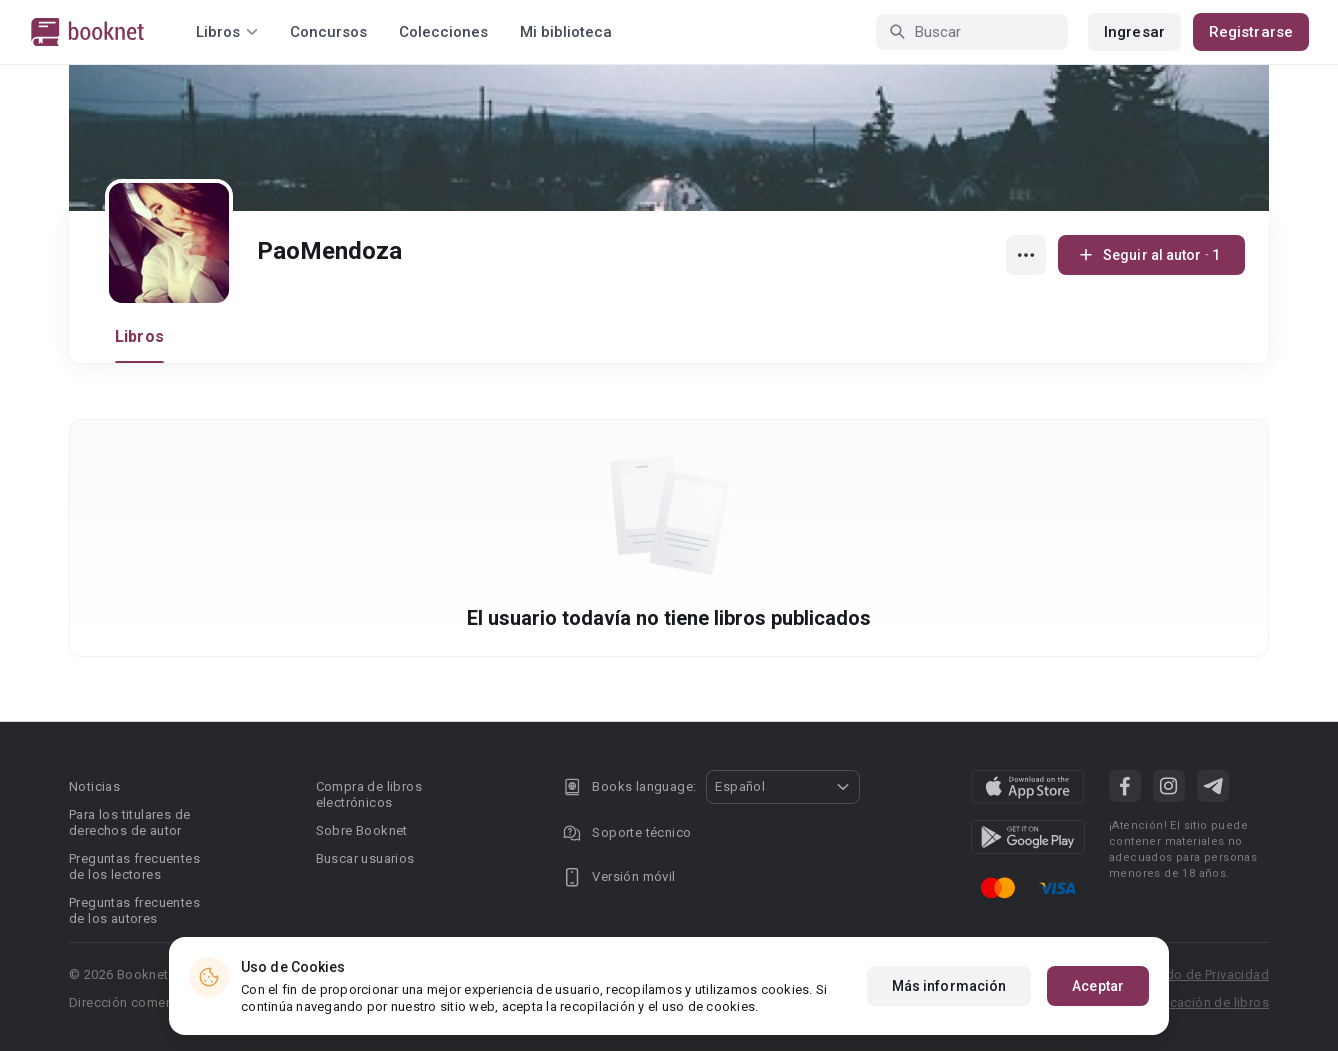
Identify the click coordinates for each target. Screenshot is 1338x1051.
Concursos (328, 32)
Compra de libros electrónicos (369, 794)
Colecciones (443, 32)
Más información (949, 986)
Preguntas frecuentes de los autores (134, 910)
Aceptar (1098, 986)
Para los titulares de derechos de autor (129, 822)
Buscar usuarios (365, 858)
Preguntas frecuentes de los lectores (134, 866)
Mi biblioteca (566, 32)
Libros (139, 336)
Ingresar (1134, 32)
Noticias (94, 786)
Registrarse (1251, 32)
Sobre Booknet (362, 830)
